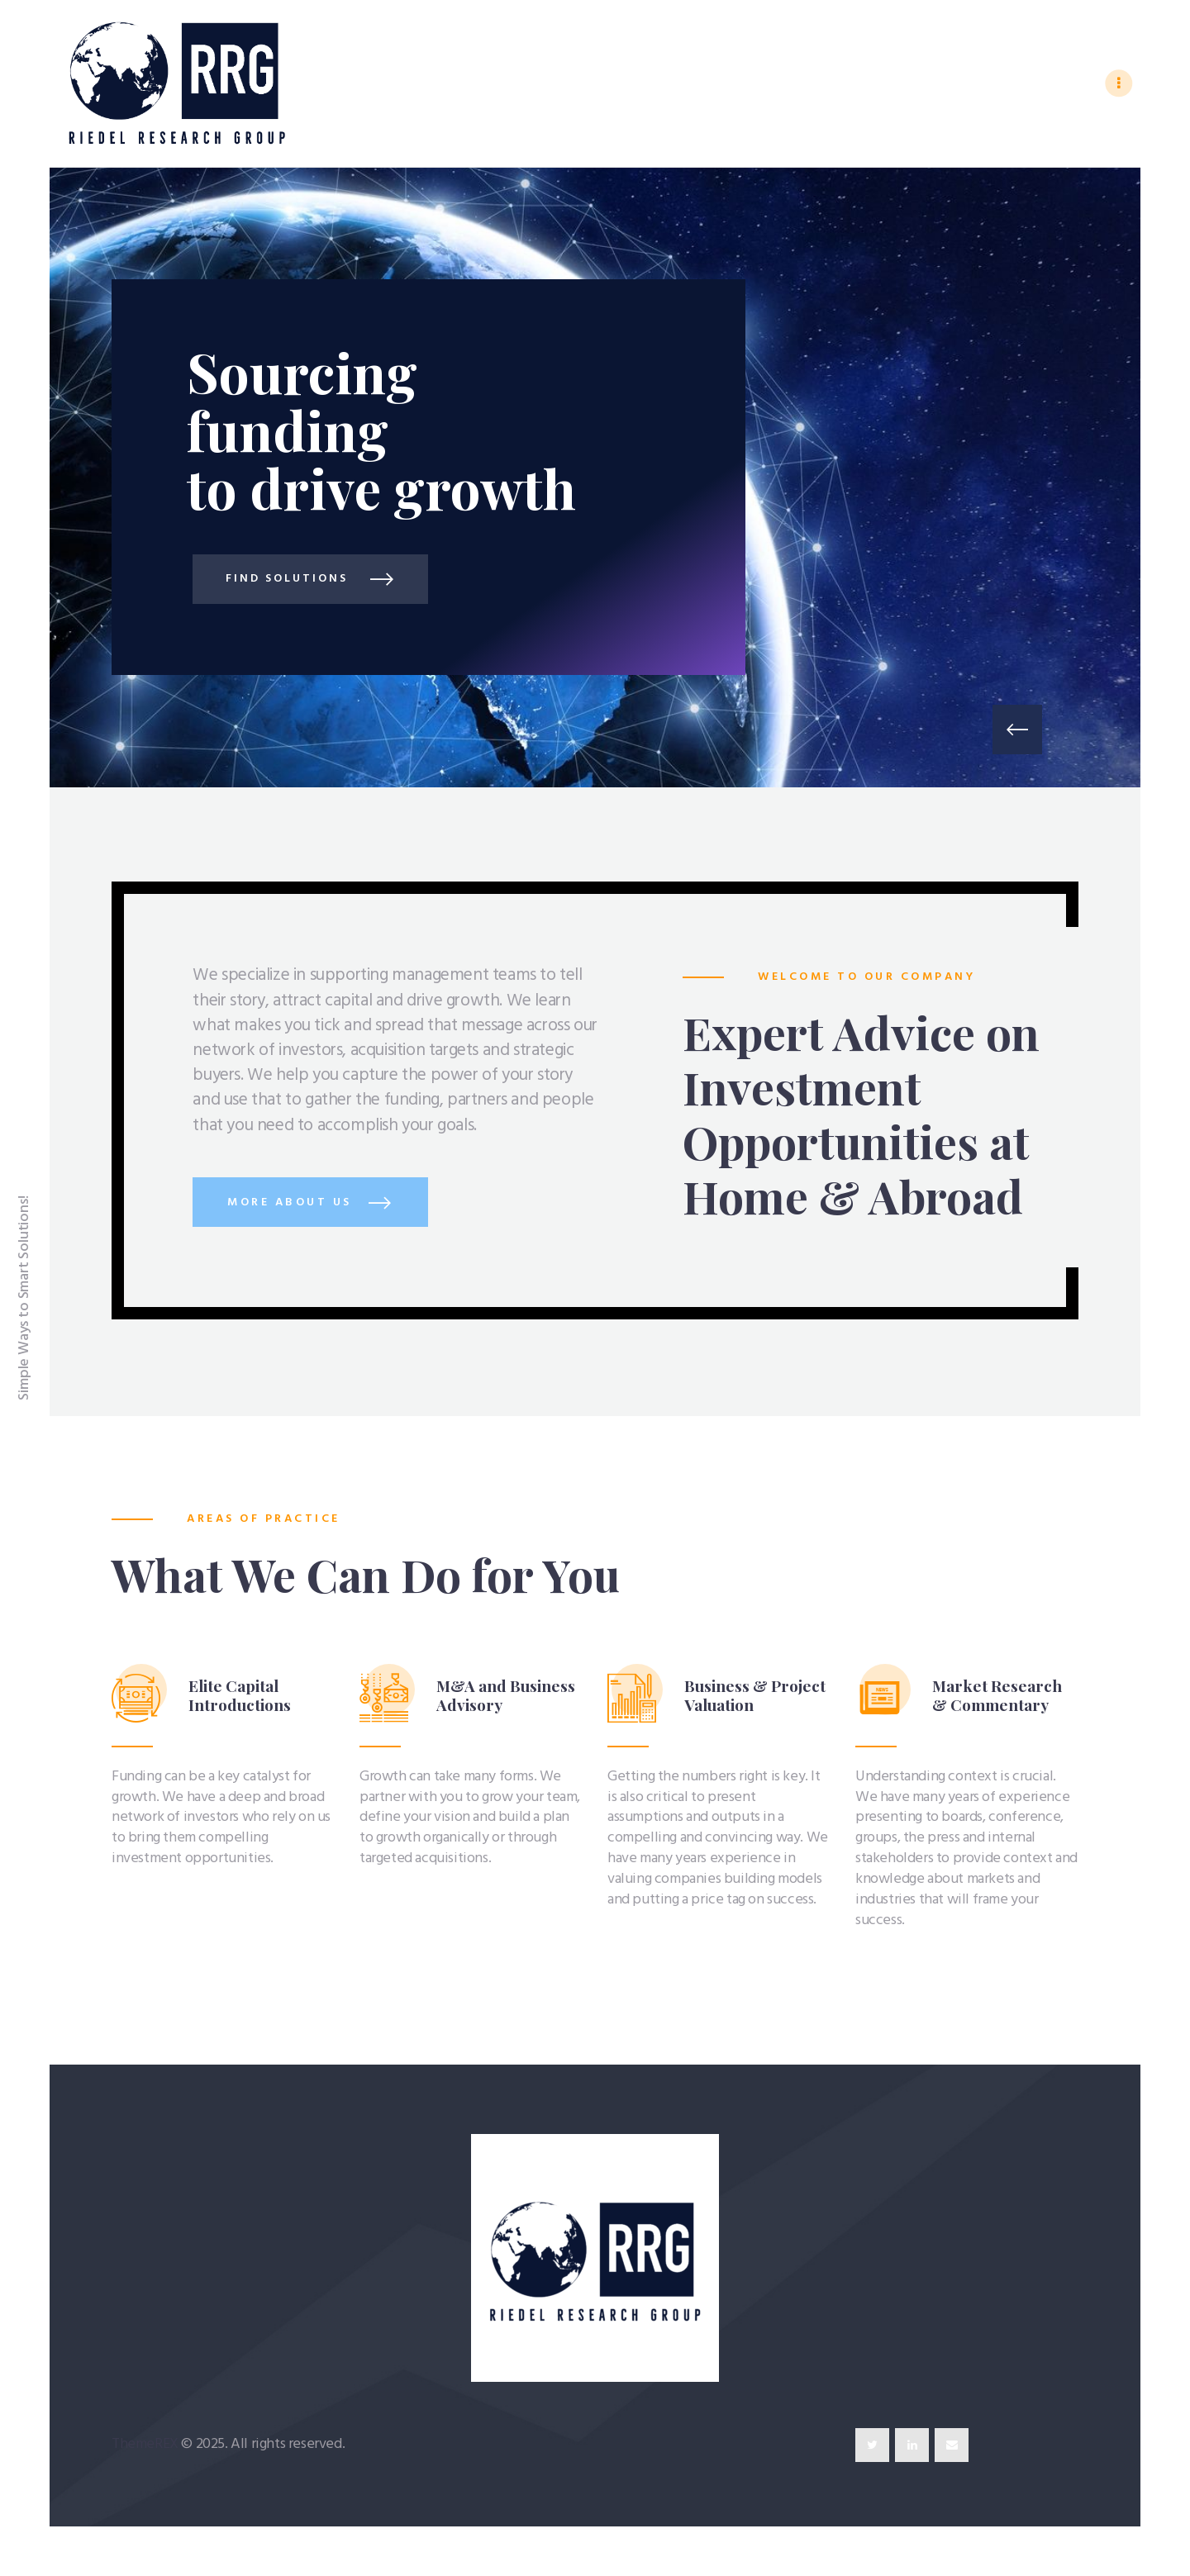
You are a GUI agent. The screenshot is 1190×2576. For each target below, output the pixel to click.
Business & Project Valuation (755, 1694)
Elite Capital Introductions (239, 1694)
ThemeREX (145, 2444)
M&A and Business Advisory (505, 1694)
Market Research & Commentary (997, 1694)
